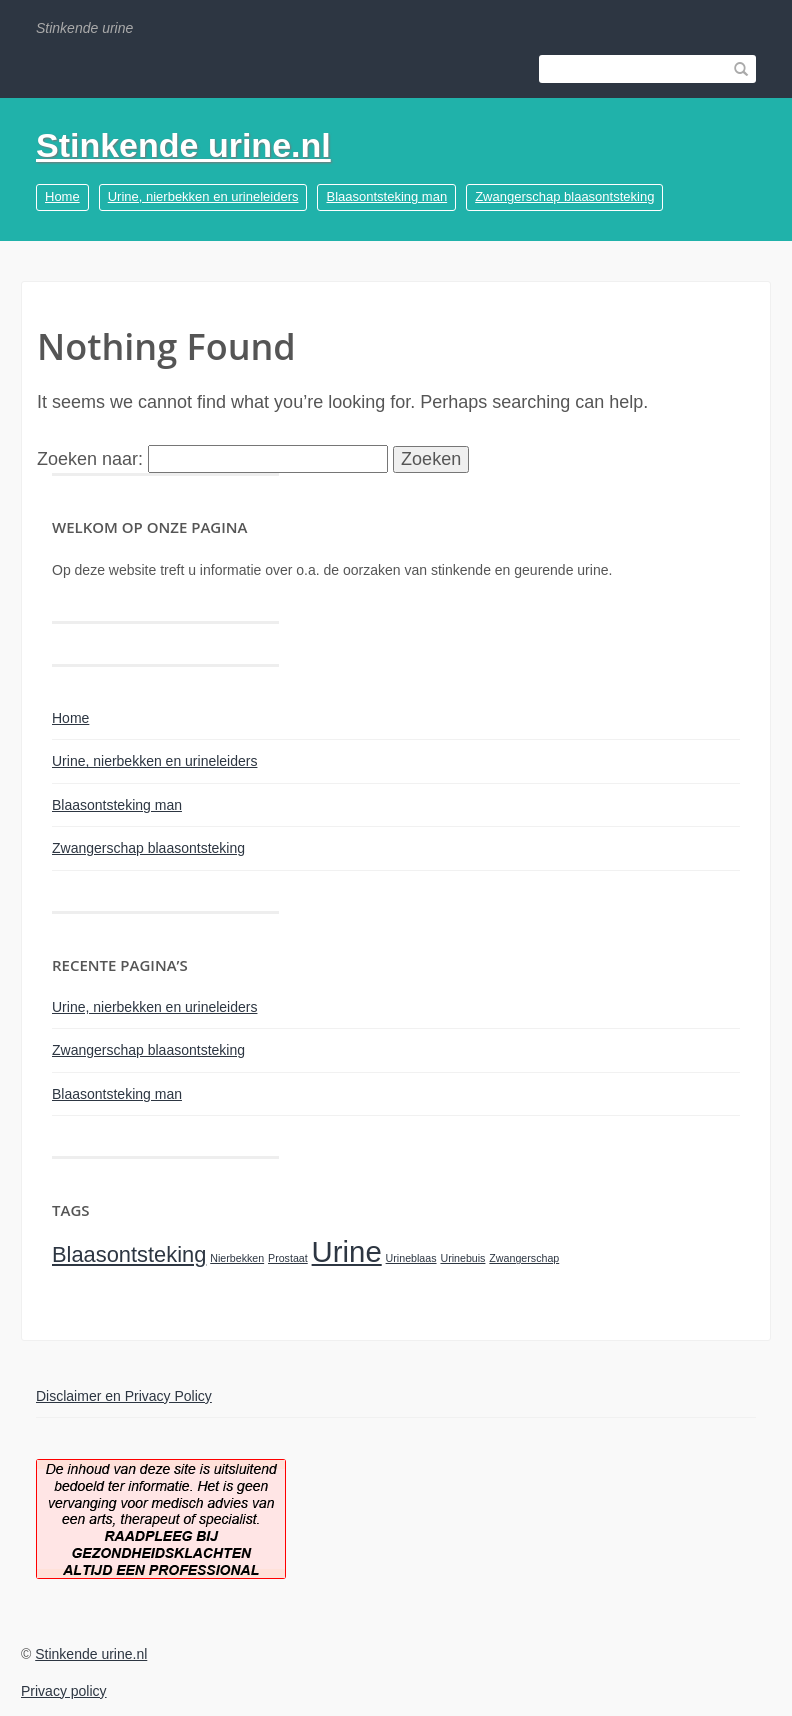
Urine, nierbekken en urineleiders (203, 196)
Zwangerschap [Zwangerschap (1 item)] (524, 1258)
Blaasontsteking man (386, 196)
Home (62, 196)
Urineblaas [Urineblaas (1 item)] (411, 1258)
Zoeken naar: (90, 459)
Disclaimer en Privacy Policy (124, 1396)
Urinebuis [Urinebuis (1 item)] (462, 1258)
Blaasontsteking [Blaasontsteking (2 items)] (129, 1254)
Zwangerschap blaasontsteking (564, 196)
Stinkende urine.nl (183, 145)
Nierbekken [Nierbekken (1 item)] (237, 1258)
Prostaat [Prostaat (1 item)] (288, 1258)
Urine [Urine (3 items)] (347, 1251)
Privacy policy (64, 1691)
